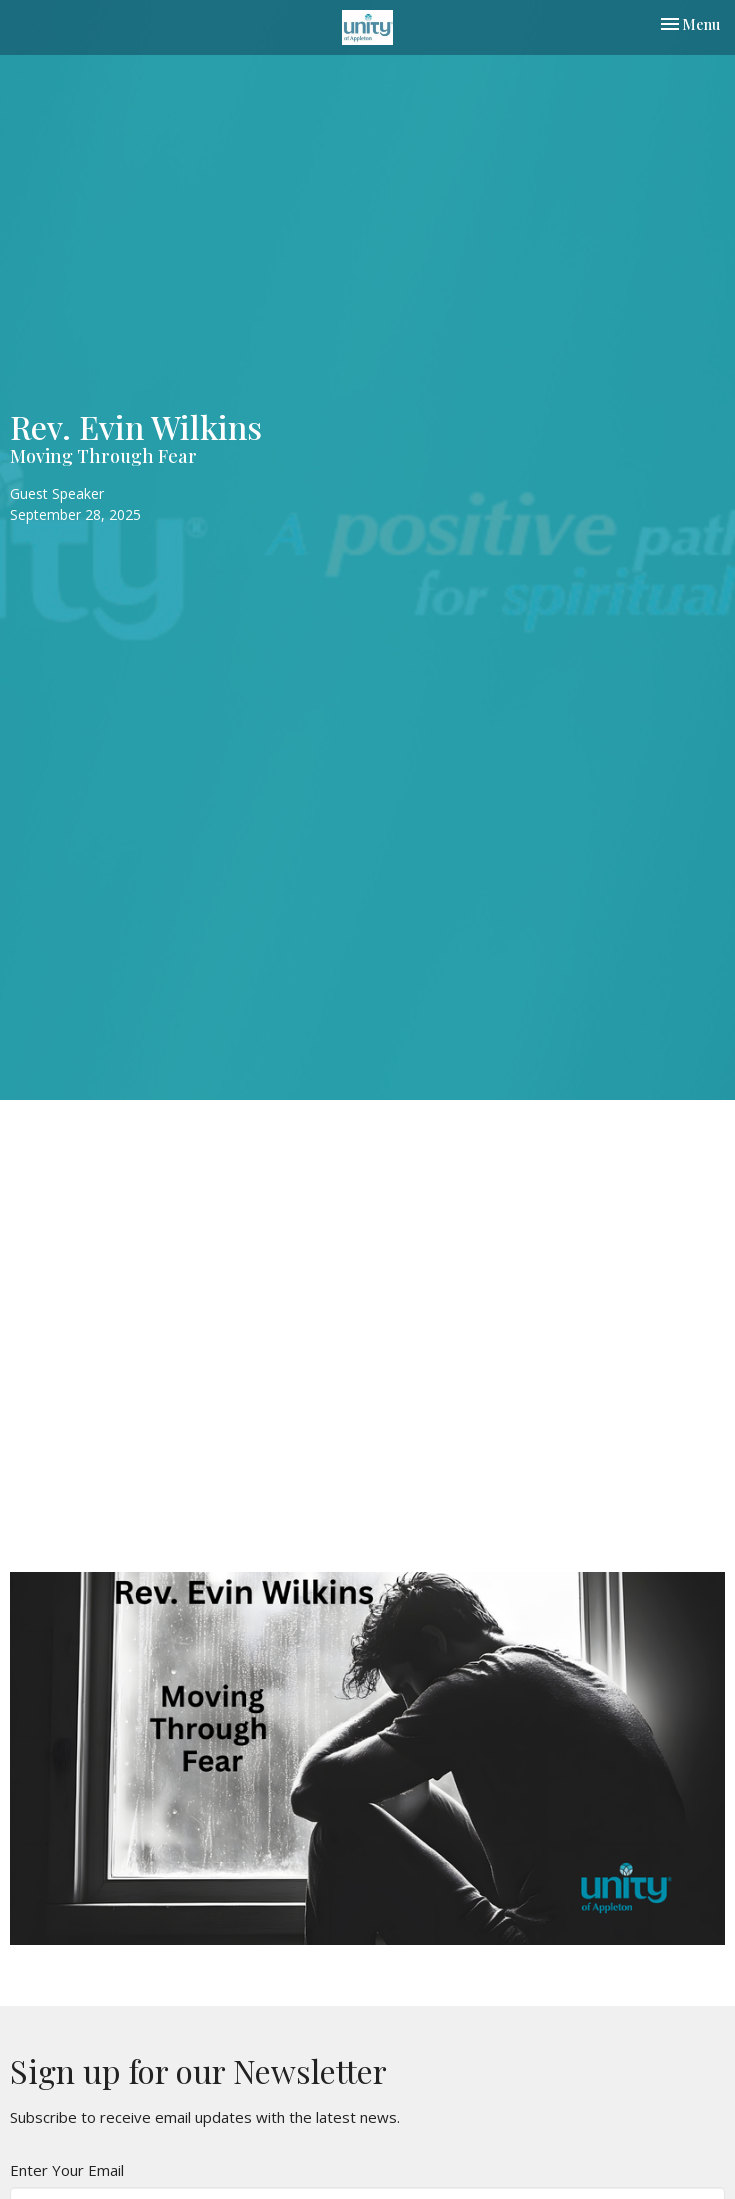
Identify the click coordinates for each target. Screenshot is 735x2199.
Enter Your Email (67, 2170)
